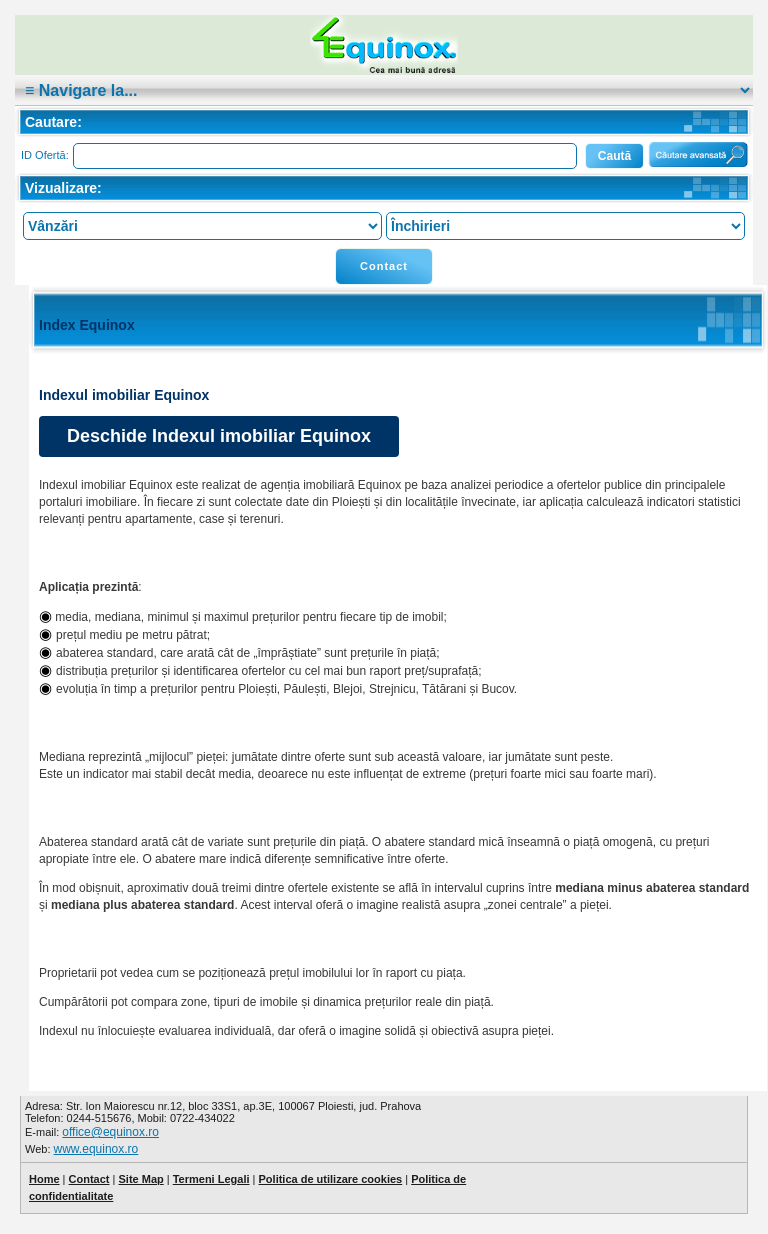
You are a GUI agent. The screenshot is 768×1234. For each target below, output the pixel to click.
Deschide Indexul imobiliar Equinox (219, 436)
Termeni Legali (211, 1179)
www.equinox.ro (96, 1149)
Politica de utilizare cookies (331, 1179)
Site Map (140, 1179)
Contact (384, 266)
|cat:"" (384, 90)
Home (44, 1179)
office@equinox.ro (110, 1132)
